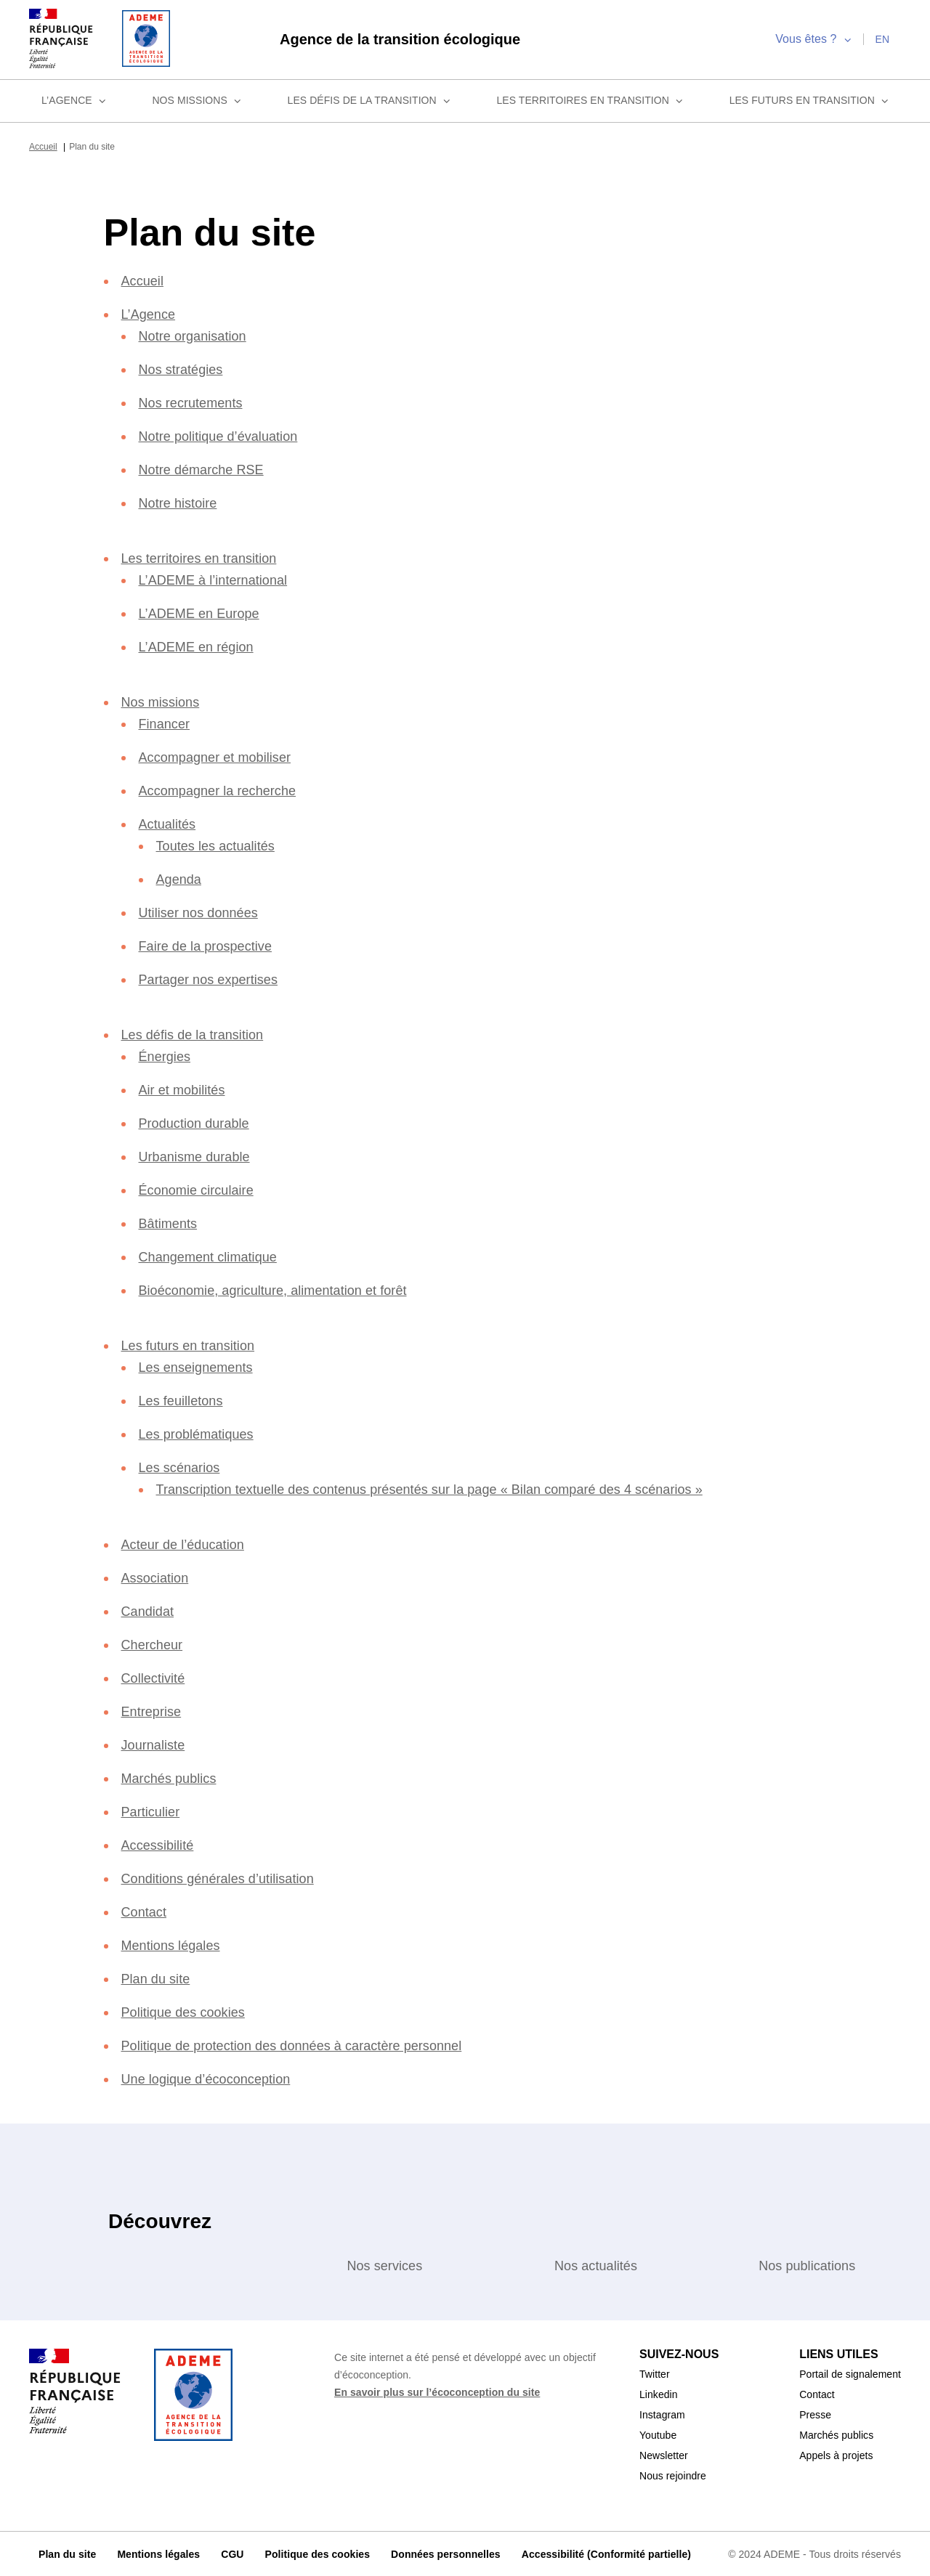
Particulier (153, 1810)
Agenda (180, 878)
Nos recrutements (196, 401)
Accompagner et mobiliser (223, 756)
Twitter (657, 2372)
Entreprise (153, 1710)
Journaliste (155, 1743)
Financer (165, 722)
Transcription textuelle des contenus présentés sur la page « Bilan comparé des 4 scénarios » (449, 1488)
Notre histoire (183, 501)
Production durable (200, 1122)
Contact (147, 1910)
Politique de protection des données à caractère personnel (307, 2044)
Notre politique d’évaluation (230, 435)
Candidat (151, 1610)
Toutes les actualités (221, 844)
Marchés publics (172, 1777)
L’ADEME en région (197, 645)
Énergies (164, 1055)
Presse (804, 2413)
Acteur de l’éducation (190, 1543)
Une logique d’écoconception (215, 2077)
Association (158, 1576)
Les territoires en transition (592, 99)
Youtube (659, 2433)
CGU (230, 2552)
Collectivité (158, 1676)
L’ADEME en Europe (200, 612)
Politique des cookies (188, 2011)
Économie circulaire (201, 1188)
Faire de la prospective (210, 944)
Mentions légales (174, 1944)
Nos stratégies (184, 368)
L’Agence (73, 99)
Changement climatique (215, 1255)
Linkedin (660, 2393)
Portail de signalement (845, 2372)
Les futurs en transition (810, 99)
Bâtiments (171, 1222)
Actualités (171, 822)
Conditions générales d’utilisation (228, 1877)
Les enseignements (197, 1366)
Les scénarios (180, 1466)
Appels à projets (829, 2454)
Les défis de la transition (372, 99)
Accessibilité (161, 1844)
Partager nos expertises (212, 978)
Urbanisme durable (199, 1155)
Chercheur (154, 1643)
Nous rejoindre (676, 2474)
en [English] (882, 38)
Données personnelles (441, 2552)
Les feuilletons (184, 1399)
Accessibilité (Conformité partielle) (603, 2552)
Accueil (44, 145)
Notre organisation (199, 334)
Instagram (664, 2413)
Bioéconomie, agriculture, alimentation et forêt (289, 1289)
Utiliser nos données (203, 911)
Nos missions (198, 99)
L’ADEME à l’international (219, 578)
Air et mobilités (188, 1088)
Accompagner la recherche (223, 789)
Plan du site (158, 1977)
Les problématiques (201, 1432)
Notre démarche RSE (204, 468)
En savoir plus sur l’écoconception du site (437, 2391)
